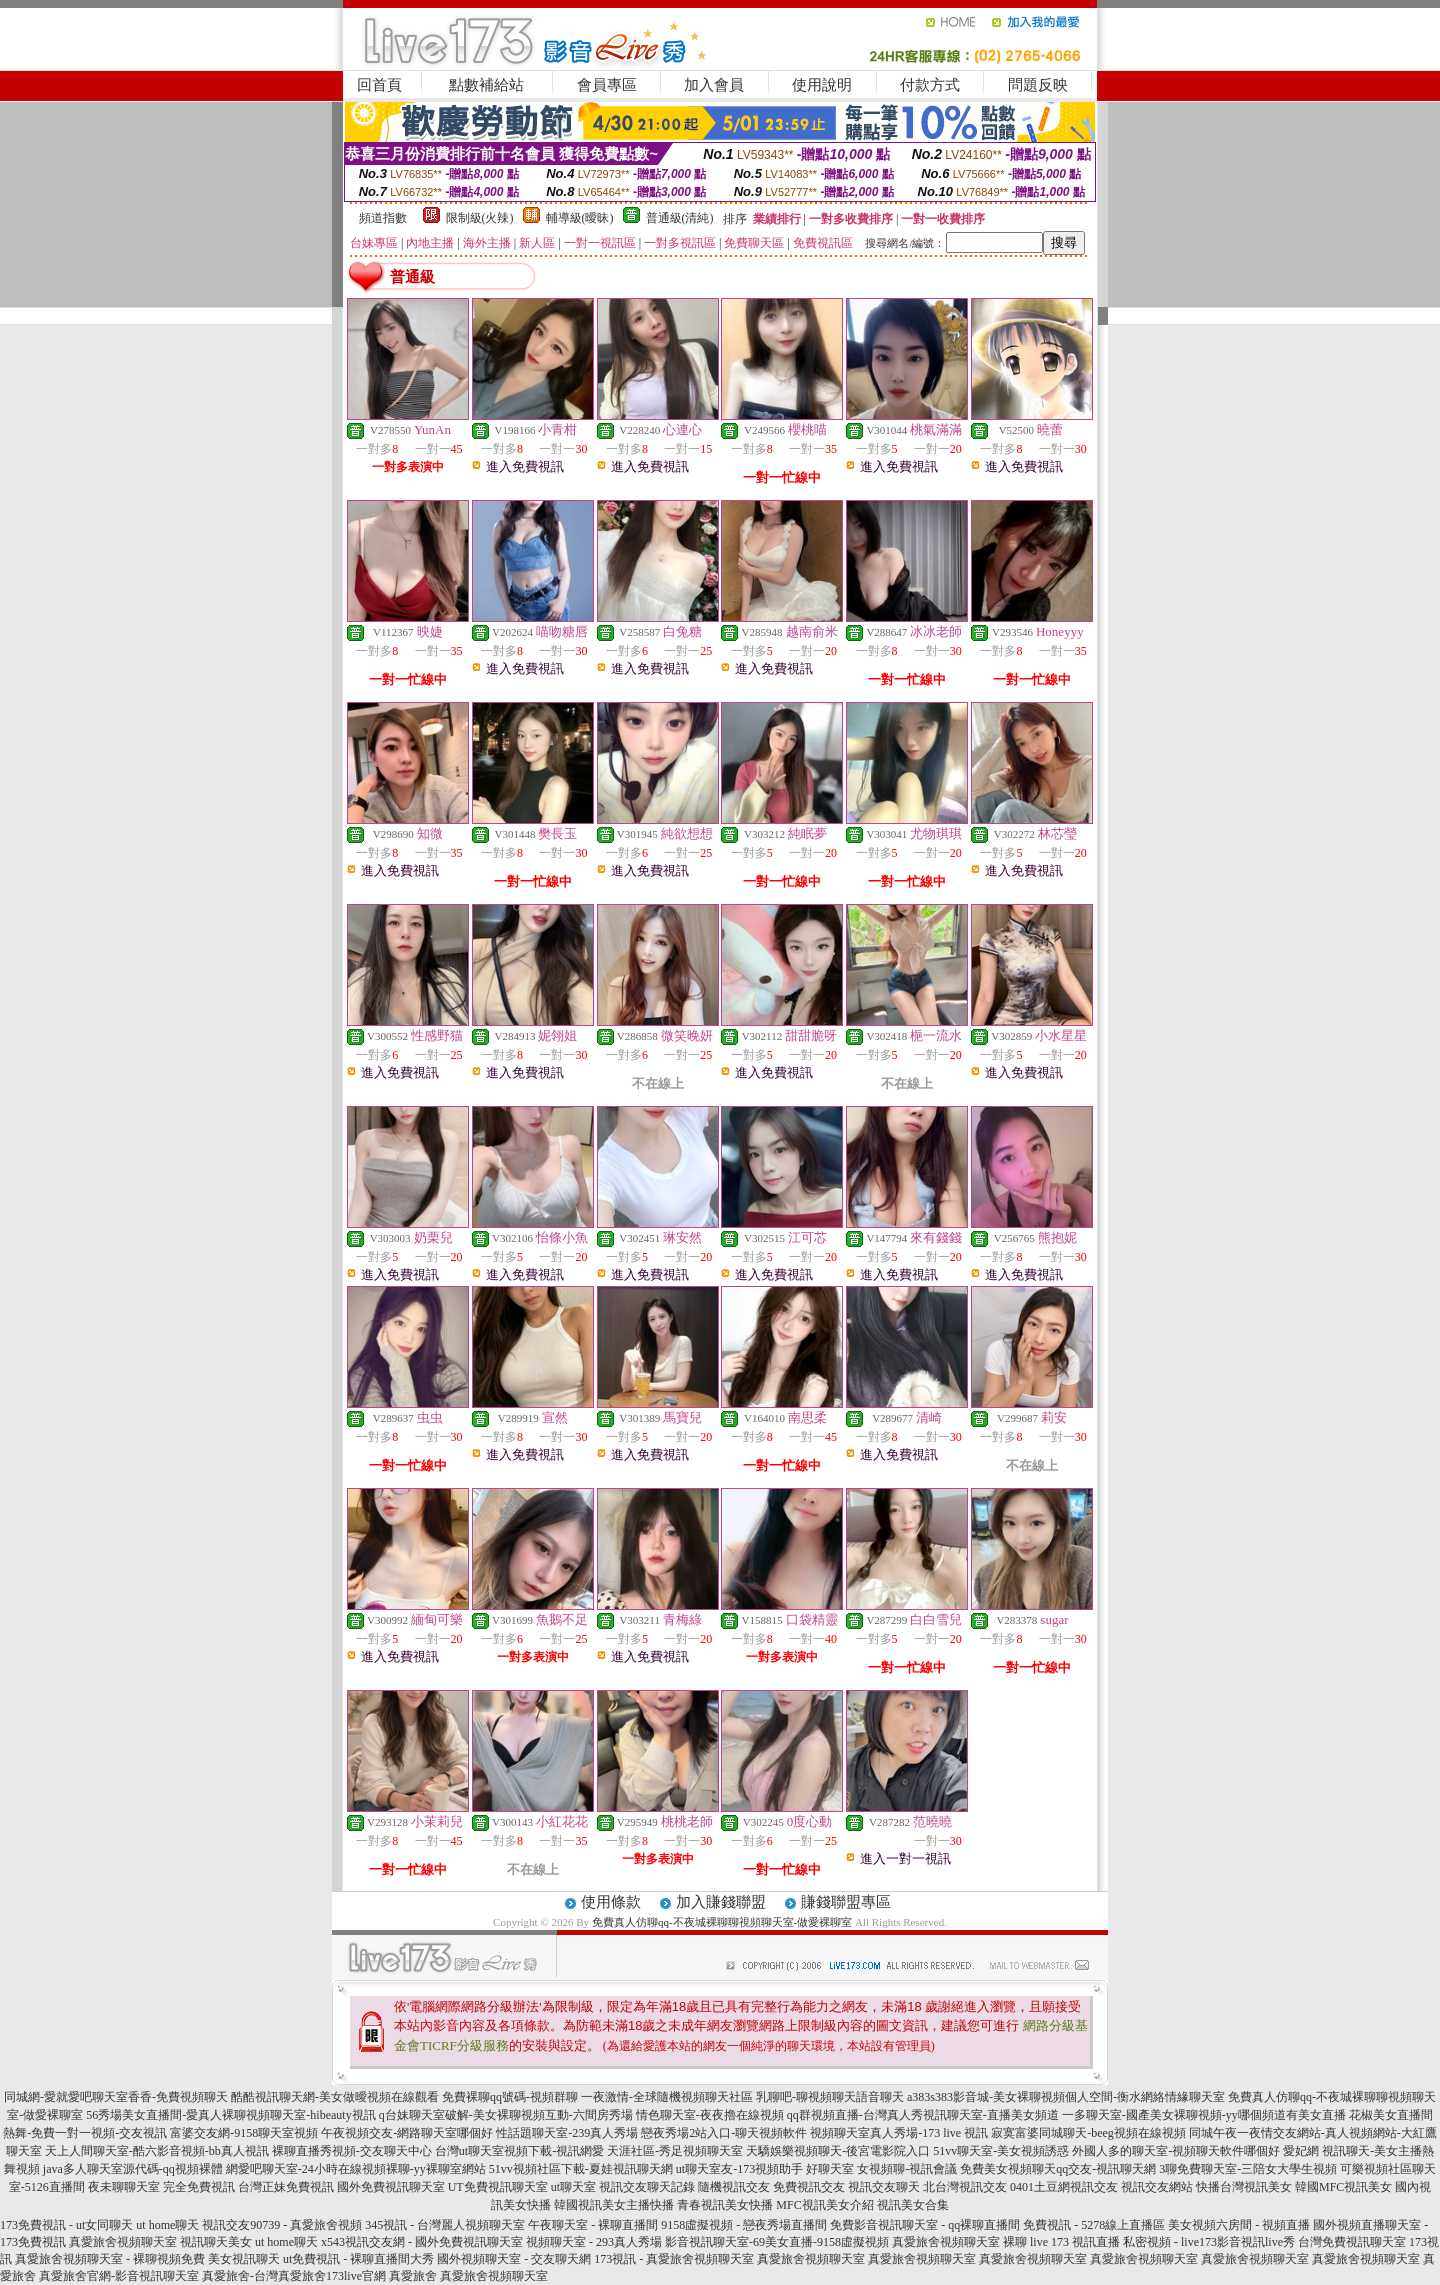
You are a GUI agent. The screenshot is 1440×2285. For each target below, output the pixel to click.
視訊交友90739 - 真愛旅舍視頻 (282, 2225)
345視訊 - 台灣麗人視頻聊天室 (445, 2225)
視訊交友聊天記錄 (647, 2187)
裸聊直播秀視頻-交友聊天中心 (352, 2151)
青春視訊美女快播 (725, 2205)
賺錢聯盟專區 (846, 1902)
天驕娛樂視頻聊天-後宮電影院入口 (838, 2151)
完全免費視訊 (199, 2187)
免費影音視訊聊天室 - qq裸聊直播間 (925, 2225)
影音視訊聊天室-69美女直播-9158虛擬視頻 (777, 2242)
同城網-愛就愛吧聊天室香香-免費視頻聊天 (116, 2097)
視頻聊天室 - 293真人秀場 (594, 2242)
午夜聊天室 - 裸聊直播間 (593, 2225)
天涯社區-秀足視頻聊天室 (675, 2151)
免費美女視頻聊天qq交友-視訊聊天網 (1058, 2169)
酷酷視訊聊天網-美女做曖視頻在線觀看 (335, 2097)
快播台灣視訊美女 (1244, 2187)
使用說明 (822, 85)
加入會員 (714, 85)
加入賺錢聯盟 (721, 1902)
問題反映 (1038, 85)
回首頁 (379, 85)
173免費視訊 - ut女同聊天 (66, 2225)
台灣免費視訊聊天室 (1352, 2242)
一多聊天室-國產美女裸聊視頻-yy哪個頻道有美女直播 (1204, 2115)
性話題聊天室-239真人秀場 (567, 2133)
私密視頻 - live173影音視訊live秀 (1209, 2242)
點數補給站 (486, 85)
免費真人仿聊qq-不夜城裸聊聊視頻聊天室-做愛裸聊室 (722, 1922)
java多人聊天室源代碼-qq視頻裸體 (133, 2169)
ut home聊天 (167, 2225)
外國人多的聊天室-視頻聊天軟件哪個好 (1176, 2151)
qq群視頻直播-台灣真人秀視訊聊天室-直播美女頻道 (923, 2115)
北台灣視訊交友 (965, 2187)
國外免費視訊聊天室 (391, 2187)
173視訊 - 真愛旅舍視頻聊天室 (674, 2259)
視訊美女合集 (913, 2205)
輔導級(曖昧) (580, 218)
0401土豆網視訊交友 (1064, 2187)
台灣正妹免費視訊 (286, 2187)
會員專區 (607, 85)
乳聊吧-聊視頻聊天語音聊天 (830, 2097)
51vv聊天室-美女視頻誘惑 (1001, 2151)
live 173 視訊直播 (1075, 2242)
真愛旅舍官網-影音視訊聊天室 (119, 2276)
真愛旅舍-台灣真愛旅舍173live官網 (294, 2276)
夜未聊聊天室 (124, 2187)
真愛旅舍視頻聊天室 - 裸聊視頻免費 (110, 2259)
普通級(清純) (680, 218)
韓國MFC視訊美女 (1343, 2187)
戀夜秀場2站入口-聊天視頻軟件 (724, 2133)
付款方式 (930, 85)
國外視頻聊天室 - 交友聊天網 (514, 2259)
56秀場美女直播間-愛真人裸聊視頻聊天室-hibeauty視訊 (230, 2115)
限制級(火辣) (480, 218)
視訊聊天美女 (216, 2242)
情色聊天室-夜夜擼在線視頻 (710, 2115)
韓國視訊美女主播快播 (614, 2205)
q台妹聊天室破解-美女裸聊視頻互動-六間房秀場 (506, 2115)
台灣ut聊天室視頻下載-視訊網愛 (519, 2151)
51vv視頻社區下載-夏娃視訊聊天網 (581, 2169)
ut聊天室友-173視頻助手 (739, 2169)
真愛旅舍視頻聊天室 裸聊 (959, 2242)
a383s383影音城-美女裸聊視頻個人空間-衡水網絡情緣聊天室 (1066, 2097)
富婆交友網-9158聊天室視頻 (244, 2133)
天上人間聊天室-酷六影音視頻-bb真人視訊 (157, 2151)
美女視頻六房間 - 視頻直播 (1239, 2225)
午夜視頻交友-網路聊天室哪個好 (407, 2133)
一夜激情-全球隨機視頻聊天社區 (667, 2097)
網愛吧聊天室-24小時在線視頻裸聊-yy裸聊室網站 (356, 2169)
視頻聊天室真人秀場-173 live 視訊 (899, 2133)
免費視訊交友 (809, 2187)
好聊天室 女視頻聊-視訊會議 (881, 2169)
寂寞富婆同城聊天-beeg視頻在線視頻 (1088, 2133)
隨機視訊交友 (734, 2187)
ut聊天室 (573, 2187)
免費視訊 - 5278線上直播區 (1094, 2225)
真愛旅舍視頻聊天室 (123, 2242)
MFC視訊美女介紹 (824, 2205)
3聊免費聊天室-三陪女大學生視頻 (1248, 2169)
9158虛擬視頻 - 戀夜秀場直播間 (744, 2225)
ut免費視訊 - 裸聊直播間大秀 (358, 2259)
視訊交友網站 (1157, 2187)
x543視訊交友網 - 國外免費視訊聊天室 (422, 2242)
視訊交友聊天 (884, 2187)
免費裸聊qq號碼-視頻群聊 (510, 2097)
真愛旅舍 (413, 2276)
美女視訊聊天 (244, 2259)
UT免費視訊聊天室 (498, 2187)
